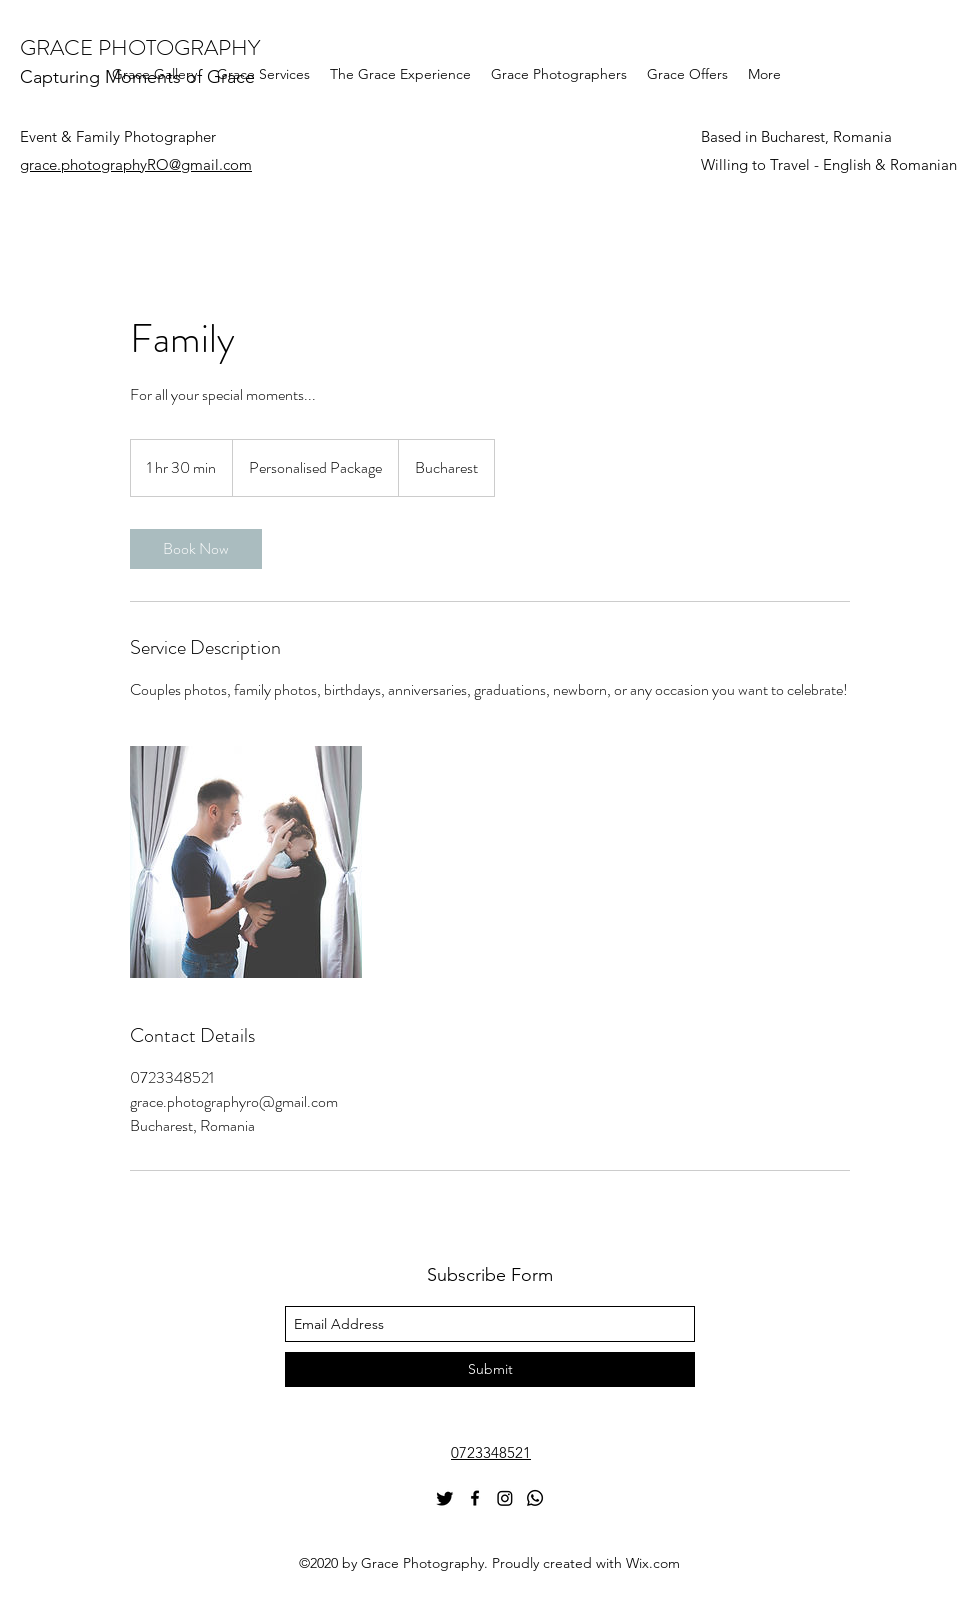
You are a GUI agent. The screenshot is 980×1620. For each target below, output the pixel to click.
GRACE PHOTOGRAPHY (140, 47)
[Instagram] (505, 1498)
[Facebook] (475, 1498)
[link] (196, 549)
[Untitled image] (246, 862)
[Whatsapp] (535, 1498)
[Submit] (490, 1369)
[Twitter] (445, 1498)
